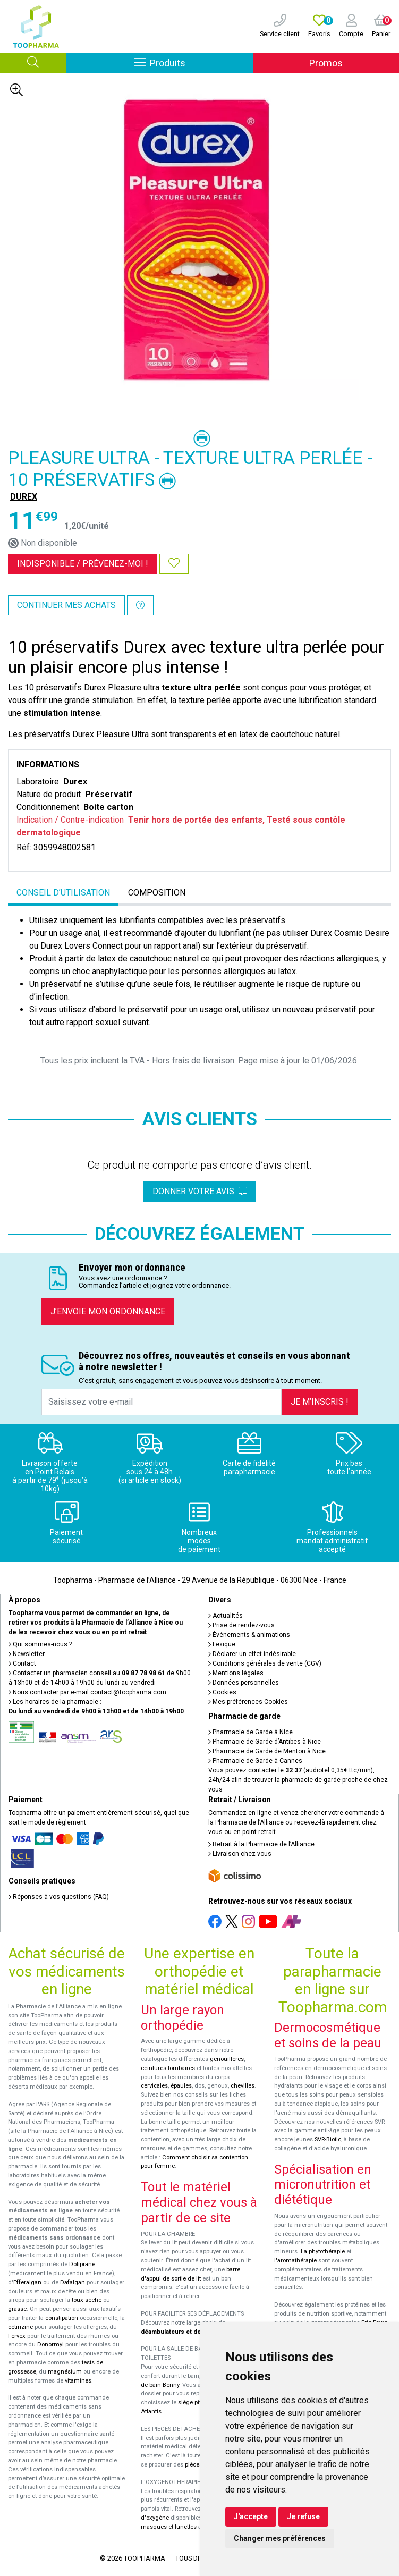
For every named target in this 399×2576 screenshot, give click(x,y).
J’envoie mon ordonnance (107, 1311)
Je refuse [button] (303, 2516)
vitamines (78, 2380)
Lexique (221, 1644)
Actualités (225, 1615)
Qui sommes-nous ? (40, 1644)
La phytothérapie (323, 2251)
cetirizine (20, 2327)
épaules (181, 2085)
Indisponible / (82, 564)
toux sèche (86, 2299)
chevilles (242, 2085)
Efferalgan (27, 2282)
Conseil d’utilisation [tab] (63, 893)
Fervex (17, 2336)
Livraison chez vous (239, 1853)
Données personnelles (243, 1682)
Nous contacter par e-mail (87, 1692)
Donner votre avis (199, 1191)
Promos (326, 63)
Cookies (222, 1692)
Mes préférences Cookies (248, 1701)
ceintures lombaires (168, 2068)
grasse (17, 2308)
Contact (22, 1663)
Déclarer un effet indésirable (252, 1654)
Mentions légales (236, 1673)
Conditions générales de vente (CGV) (264, 1663)
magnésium (65, 2371)
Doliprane (82, 2264)
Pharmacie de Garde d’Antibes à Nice (264, 1741)
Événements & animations (249, 1634)
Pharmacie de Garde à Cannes (255, 1760)
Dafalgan (72, 2282)
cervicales (154, 2085)
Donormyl (50, 2344)
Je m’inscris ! (320, 1402)
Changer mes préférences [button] (280, 2538)
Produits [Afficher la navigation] (193, 62)
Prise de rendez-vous (241, 1625)
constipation (61, 2318)
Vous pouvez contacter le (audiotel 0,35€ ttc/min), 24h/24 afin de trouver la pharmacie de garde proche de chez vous (298, 1780)
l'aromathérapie (295, 2260)
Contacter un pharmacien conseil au (87, 1673)
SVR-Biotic (328, 2139)
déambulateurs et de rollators (183, 2331)
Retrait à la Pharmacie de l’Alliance (261, 1844)
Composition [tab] (156, 893)
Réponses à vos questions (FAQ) (59, 1897)
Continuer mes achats (66, 605)
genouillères (227, 2059)
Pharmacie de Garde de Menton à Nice (267, 1751)
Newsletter (27, 1654)
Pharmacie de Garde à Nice (250, 1732)
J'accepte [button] (251, 2516)
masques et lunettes (169, 2526)
